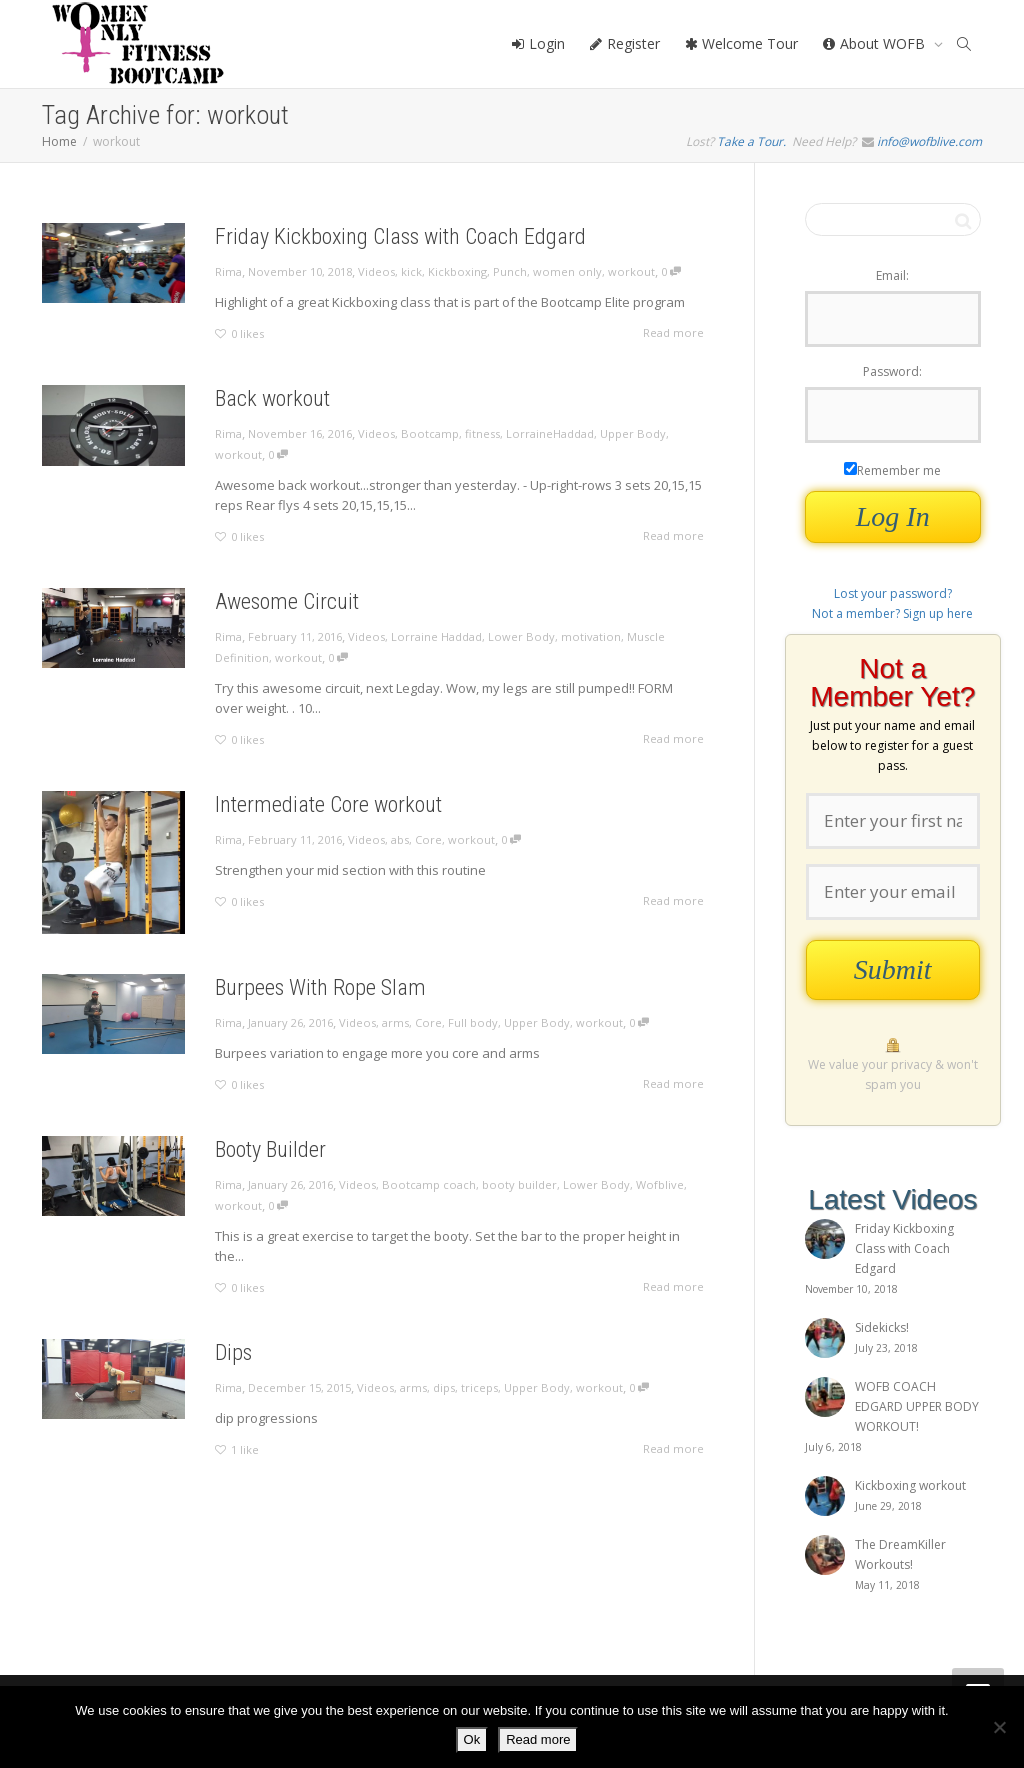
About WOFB (875, 43)
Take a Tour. (751, 141)
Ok (472, 1739)
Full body (474, 1022)
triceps (482, 1387)
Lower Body (521, 636)
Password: (892, 371)
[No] (999, 1727)
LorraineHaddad (550, 433)
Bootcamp (430, 433)
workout (631, 271)
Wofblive (665, 1183)
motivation (591, 636)
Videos (376, 271)
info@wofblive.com (929, 141)
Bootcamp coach (430, 1183)
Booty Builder (268, 1147)
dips (445, 1387)
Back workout (272, 398)
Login (538, 43)
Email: (892, 275)
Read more (538, 1739)
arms (396, 1022)
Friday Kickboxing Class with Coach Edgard (400, 236)
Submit (893, 969)
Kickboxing (457, 271)
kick (411, 271)
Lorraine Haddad (436, 636)
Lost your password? (893, 593)
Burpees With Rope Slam (319, 986)
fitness (482, 433)
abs (400, 839)
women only (567, 271)
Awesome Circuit (287, 601)
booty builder (522, 1183)
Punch (510, 271)
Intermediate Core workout (327, 803)
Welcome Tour (741, 43)
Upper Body (633, 433)
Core (430, 839)
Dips (231, 1351)
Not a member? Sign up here (892, 613)
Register (624, 43)
